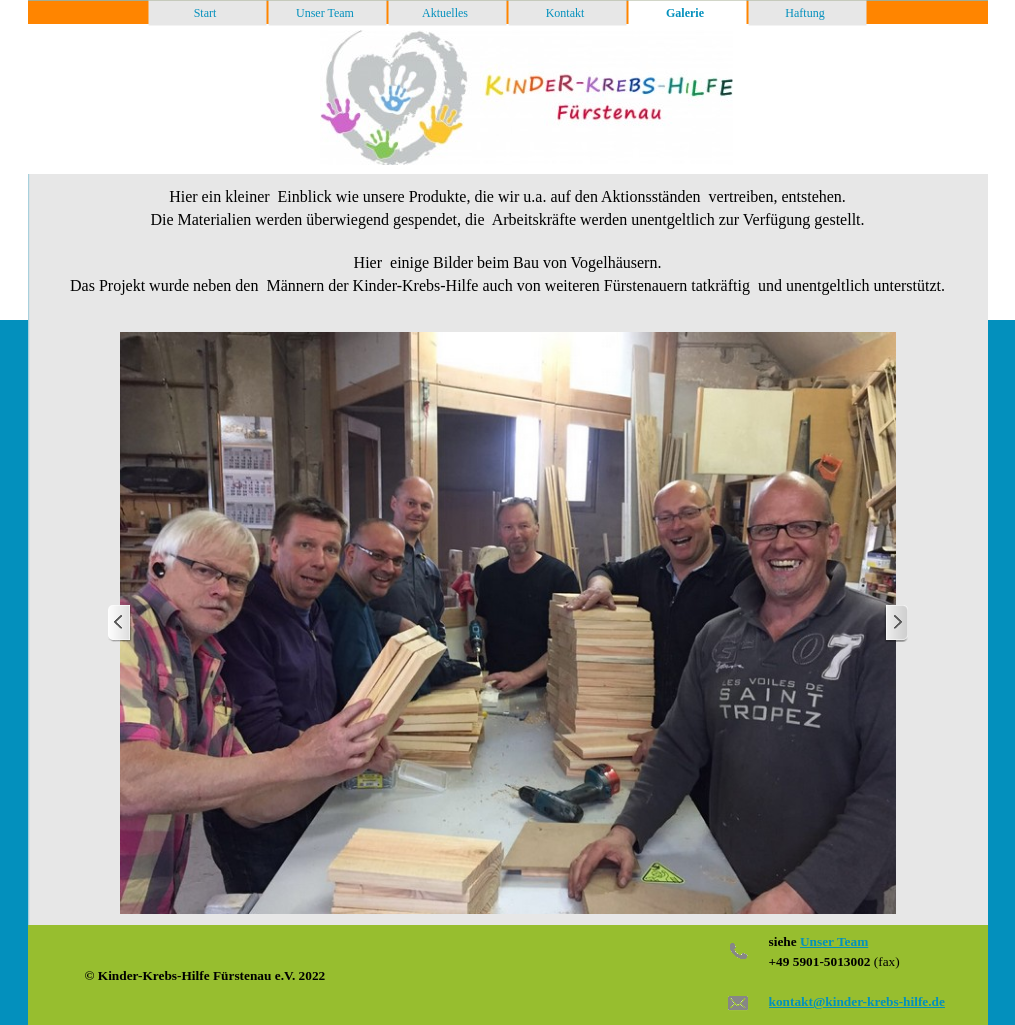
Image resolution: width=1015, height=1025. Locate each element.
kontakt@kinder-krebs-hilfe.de (857, 1001)
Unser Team (834, 941)
